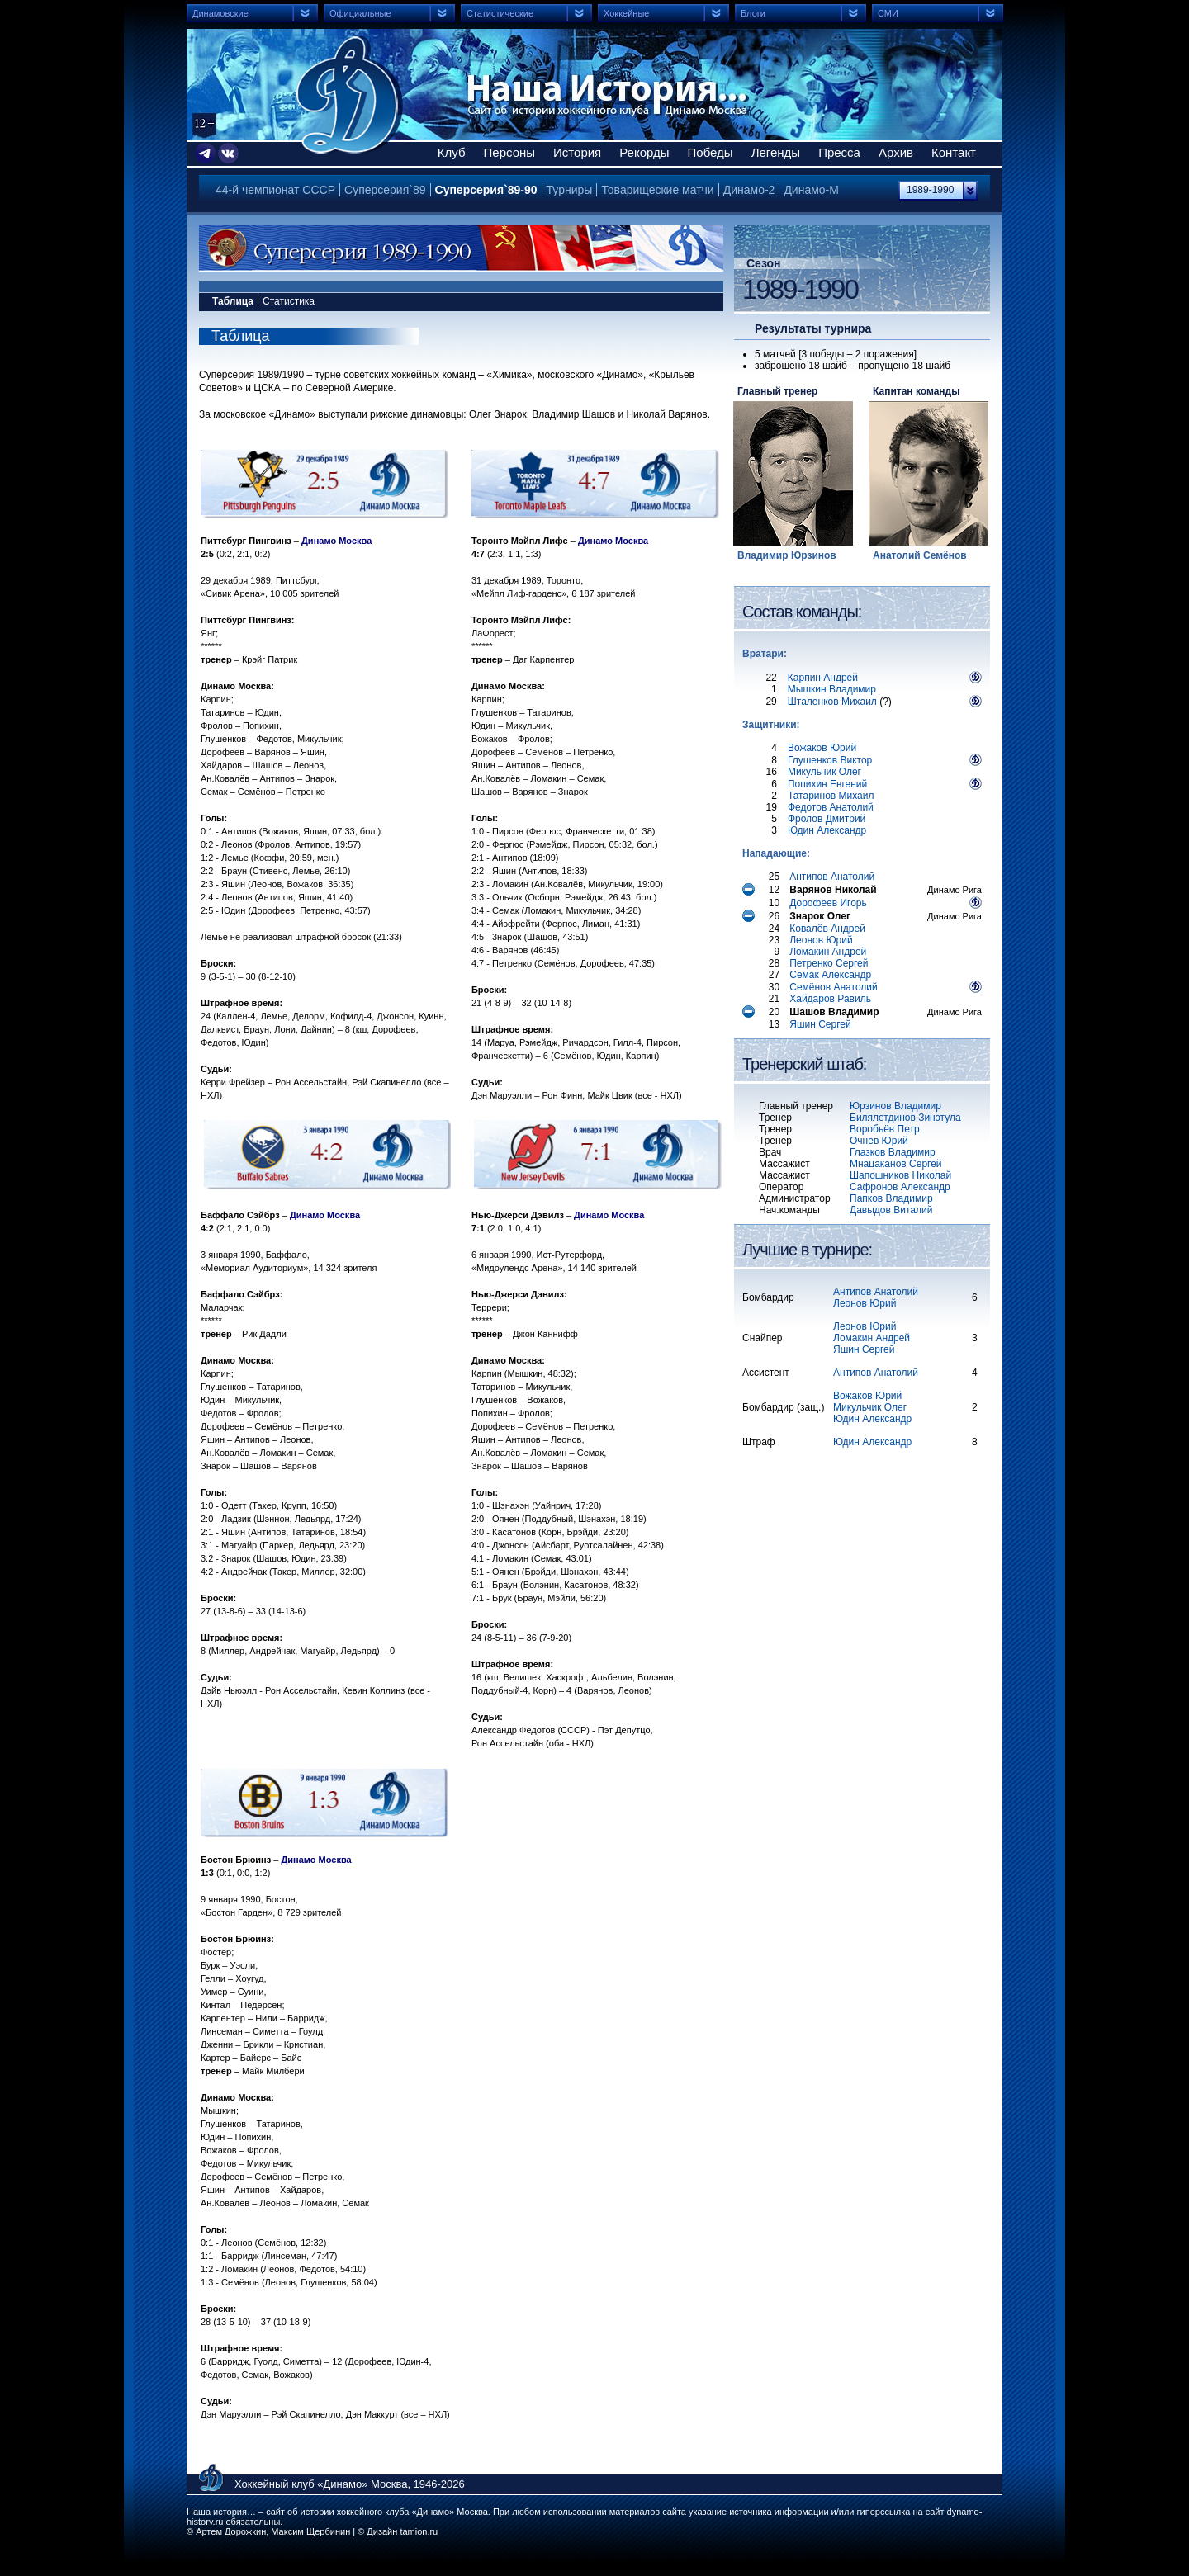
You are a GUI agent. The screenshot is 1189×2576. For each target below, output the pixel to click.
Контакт (953, 152)
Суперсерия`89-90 (486, 189)
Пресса (839, 152)
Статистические (500, 13)
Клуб (452, 152)
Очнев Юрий (879, 1140)
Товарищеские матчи (657, 189)
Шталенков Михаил (832, 701)
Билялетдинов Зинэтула (905, 1117)
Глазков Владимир (893, 1152)
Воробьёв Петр (885, 1129)
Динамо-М (811, 189)
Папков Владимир (891, 1198)
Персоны (510, 152)
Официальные (360, 13)
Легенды (776, 152)
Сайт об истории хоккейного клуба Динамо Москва (349, 95)
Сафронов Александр (900, 1187)
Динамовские (220, 13)
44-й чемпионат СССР (275, 189)
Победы (710, 152)
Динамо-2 (749, 189)
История (577, 152)
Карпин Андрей (823, 677)
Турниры (570, 189)
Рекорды (644, 152)
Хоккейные (626, 13)
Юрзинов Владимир (895, 1106)
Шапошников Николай (900, 1175)
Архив (896, 152)
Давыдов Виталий (891, 1210)
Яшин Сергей (863, 1349)
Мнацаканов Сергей (896, 1164)
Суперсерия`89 (384, 189)
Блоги (753, 13)
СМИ (888, 13)
